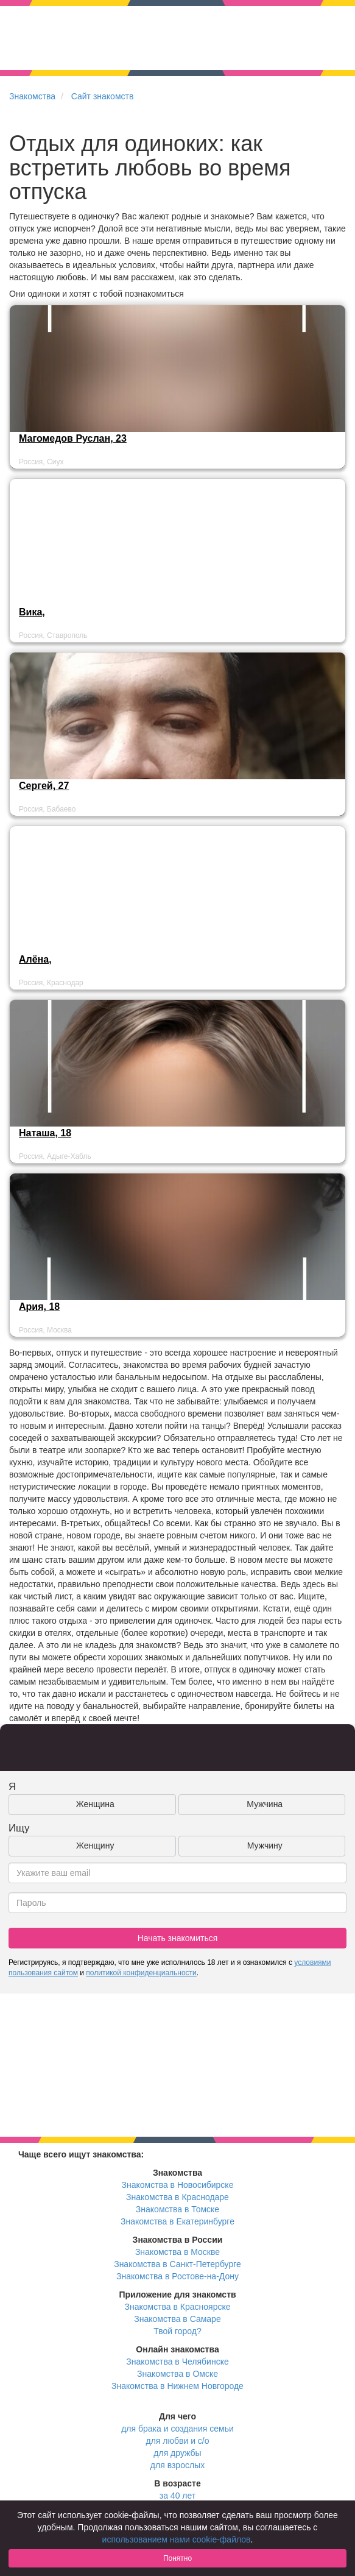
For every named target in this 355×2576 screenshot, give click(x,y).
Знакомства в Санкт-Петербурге (177, 2264)
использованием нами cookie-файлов (176, 2539)
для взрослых (177, 2465)
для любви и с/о (177, 2441)
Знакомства (32, 96)
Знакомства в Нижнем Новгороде (177, 2386)
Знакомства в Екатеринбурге (177, 2221)
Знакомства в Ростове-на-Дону (177, 2276)
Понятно (177, 2558)
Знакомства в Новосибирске (178, 2185)
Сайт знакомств (102, 96)
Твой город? (177, 2331)
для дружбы (177, 2453)
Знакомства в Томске (177, 2209)
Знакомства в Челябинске (177, 2361)
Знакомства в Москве (177, 2252)
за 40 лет (177, 2495)
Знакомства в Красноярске (177, 2307)
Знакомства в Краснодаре (177, 2197)
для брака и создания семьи (177, 2428)
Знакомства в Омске (177, 2374)
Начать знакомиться (178, 1938)
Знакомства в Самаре (177, 2319)
